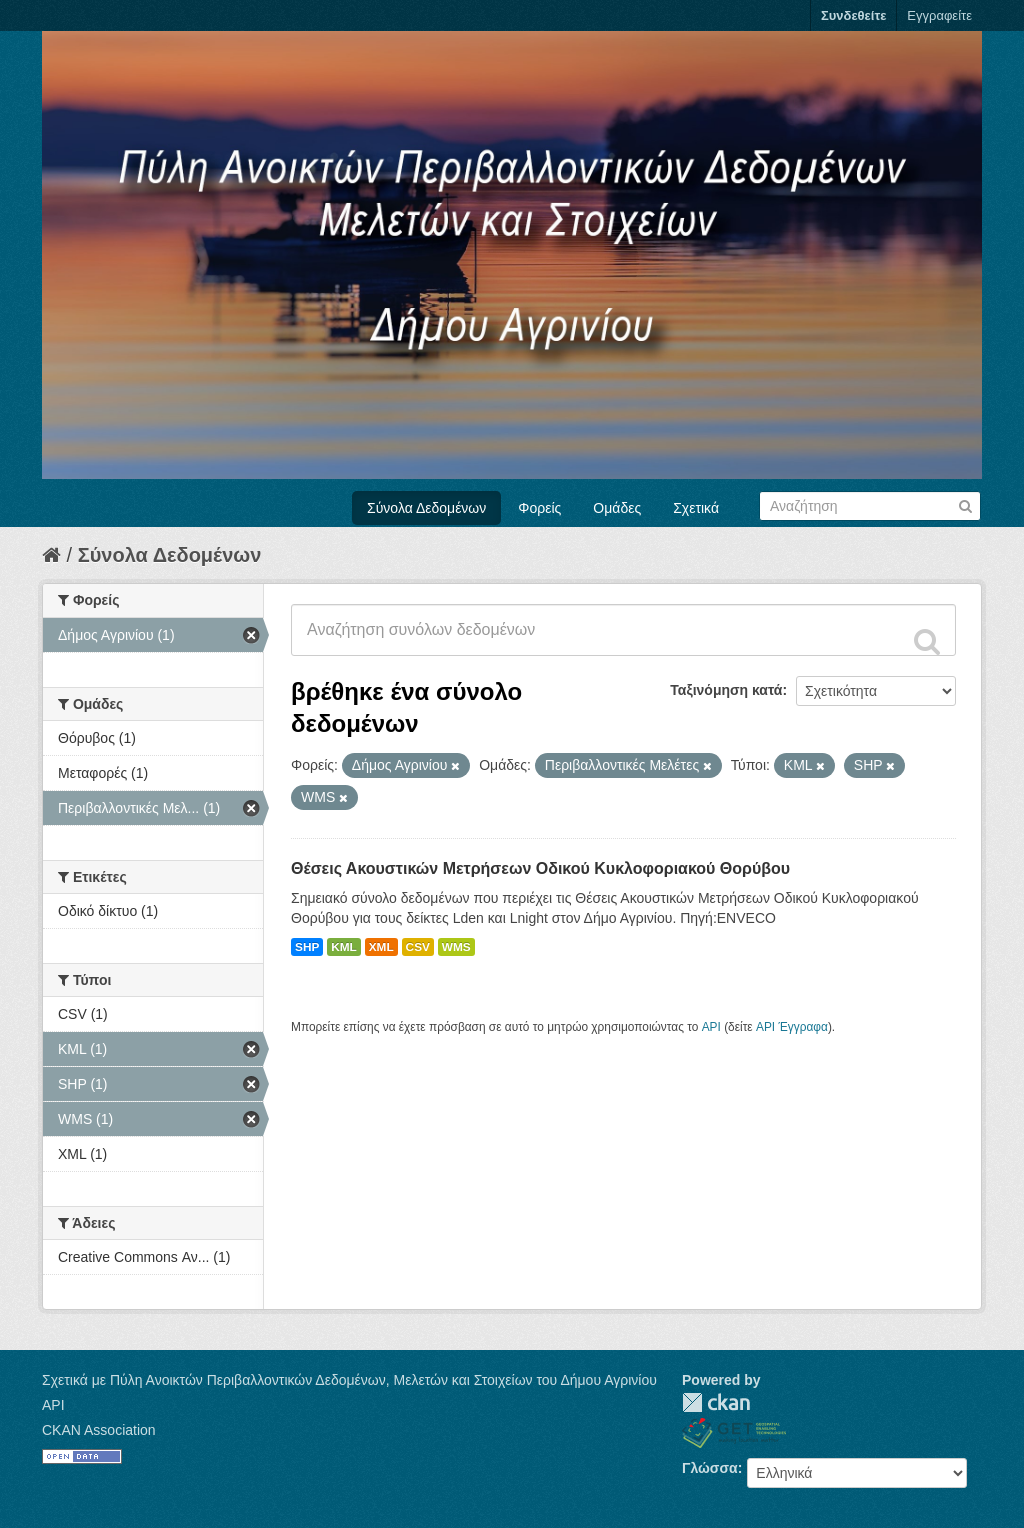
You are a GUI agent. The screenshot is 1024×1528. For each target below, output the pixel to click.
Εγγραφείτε (939, 15)
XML (381, 947)
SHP (307, 947)
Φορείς (539, 508)
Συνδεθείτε (853, 15)
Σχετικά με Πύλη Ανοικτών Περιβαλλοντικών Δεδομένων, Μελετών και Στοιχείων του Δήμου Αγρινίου (349, 1380)
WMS (456, 947)
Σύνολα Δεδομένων (426, 508)
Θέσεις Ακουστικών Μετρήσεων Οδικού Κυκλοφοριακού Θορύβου (540, 868)
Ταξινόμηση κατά (726, 690)
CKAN (716, 1402)
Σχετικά (696, 508)
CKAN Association (99, 1430)
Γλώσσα (710, 1468)
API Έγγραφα (792, 1027)
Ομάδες (617, 508)
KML (344, 947)
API (711, 1027)
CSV (418, 947)
